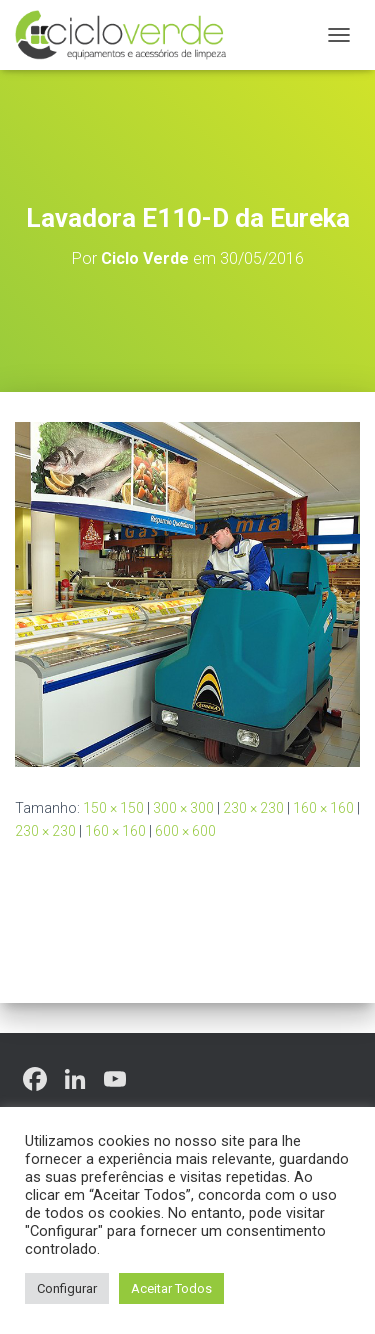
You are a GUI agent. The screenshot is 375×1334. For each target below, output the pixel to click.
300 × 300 (183, 808)
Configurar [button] (67, 1288)
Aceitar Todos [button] (171, 1288)
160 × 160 (323, 808)
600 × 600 (185, 831)
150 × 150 (113, 808)
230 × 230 (253, 808)
